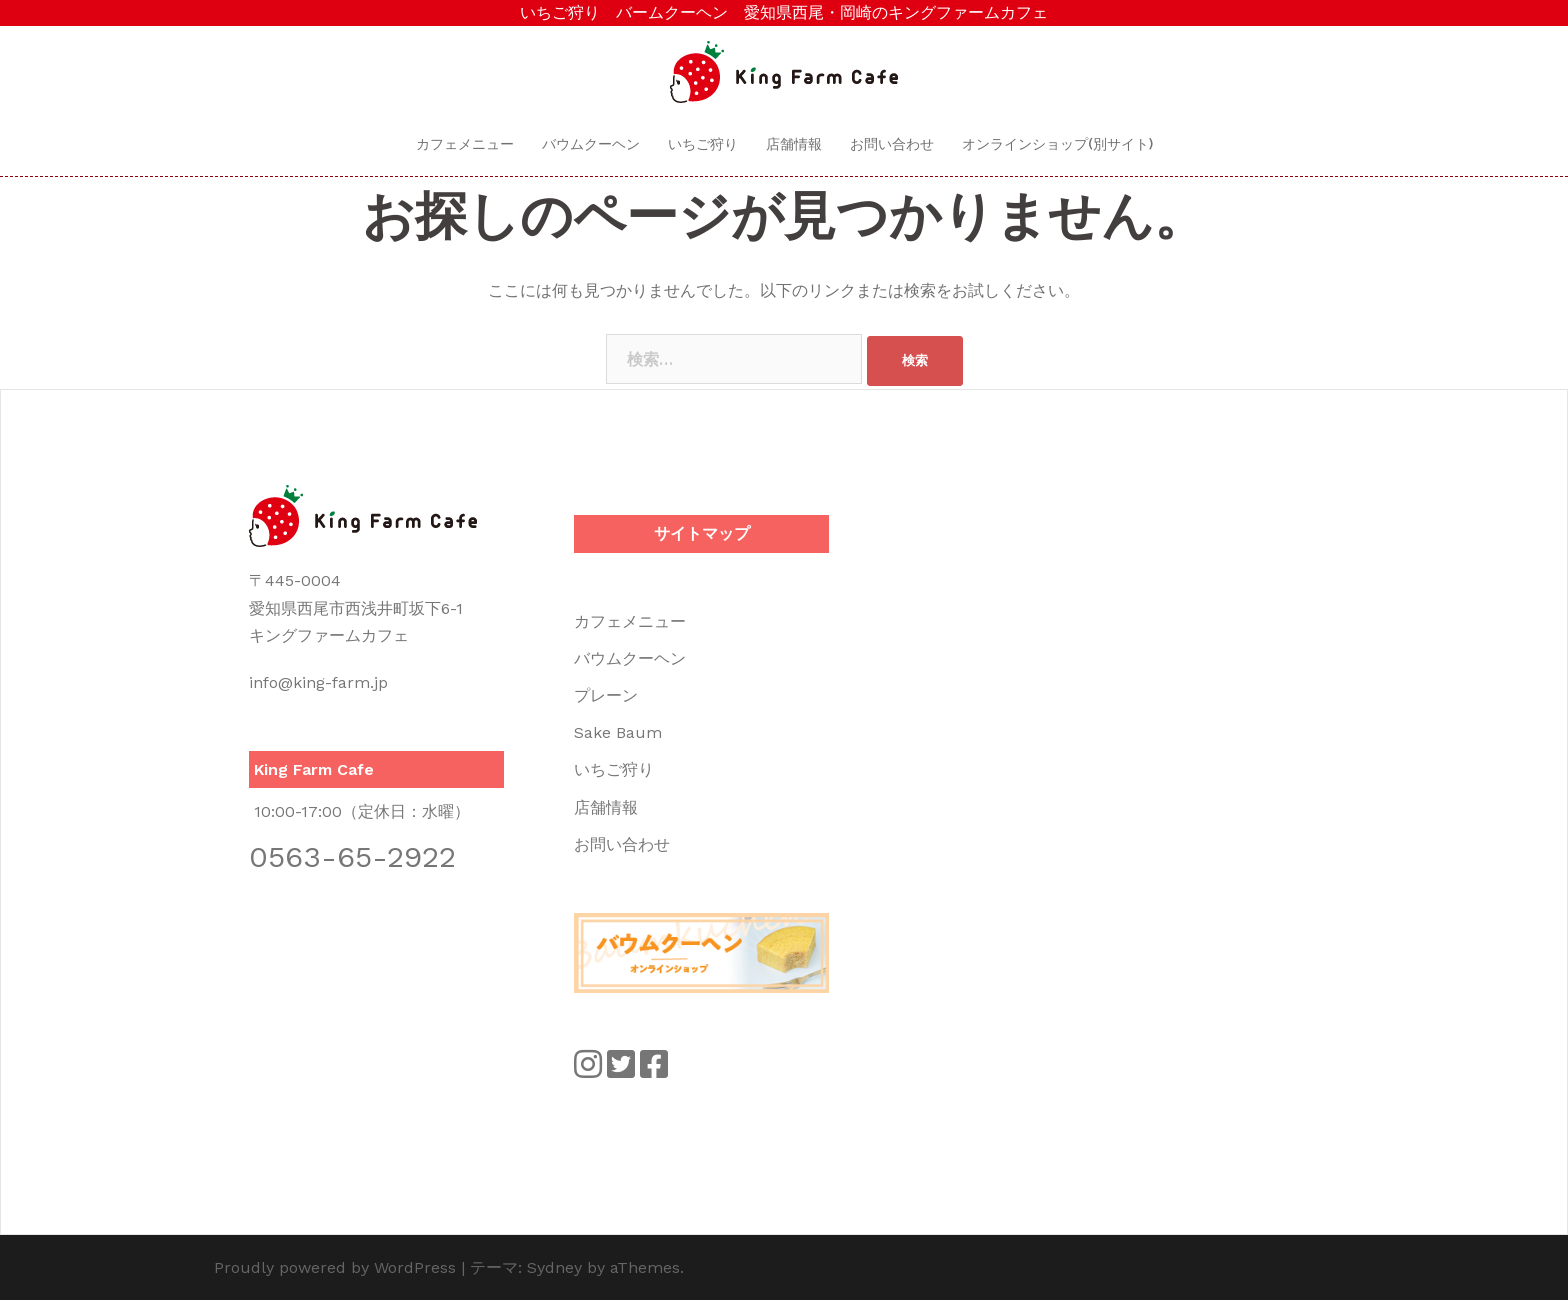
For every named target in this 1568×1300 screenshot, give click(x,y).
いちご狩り (703, 144)
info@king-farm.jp (318, 682)
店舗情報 (794, 144)
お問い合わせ (892, 144)
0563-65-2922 (352, 856)
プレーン (606, 695)
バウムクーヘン (591, 144)
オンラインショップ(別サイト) (1057, 144)
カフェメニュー (465, 144)
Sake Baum (618, 732)
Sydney (554, 1267)
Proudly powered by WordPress (335, 1267)
